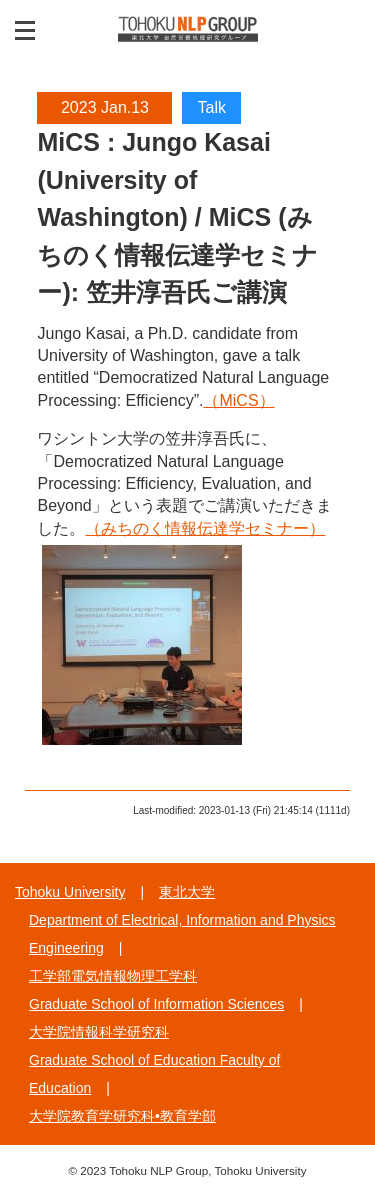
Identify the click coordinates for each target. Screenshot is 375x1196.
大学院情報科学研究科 (99, 1032)
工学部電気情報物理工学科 (113, 976)
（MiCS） (238, 400)
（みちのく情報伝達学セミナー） (205, 528)
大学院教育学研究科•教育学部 (122, 1116)
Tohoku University (70, 892)
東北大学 (187, 892)
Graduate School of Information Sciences (156, 1004)
